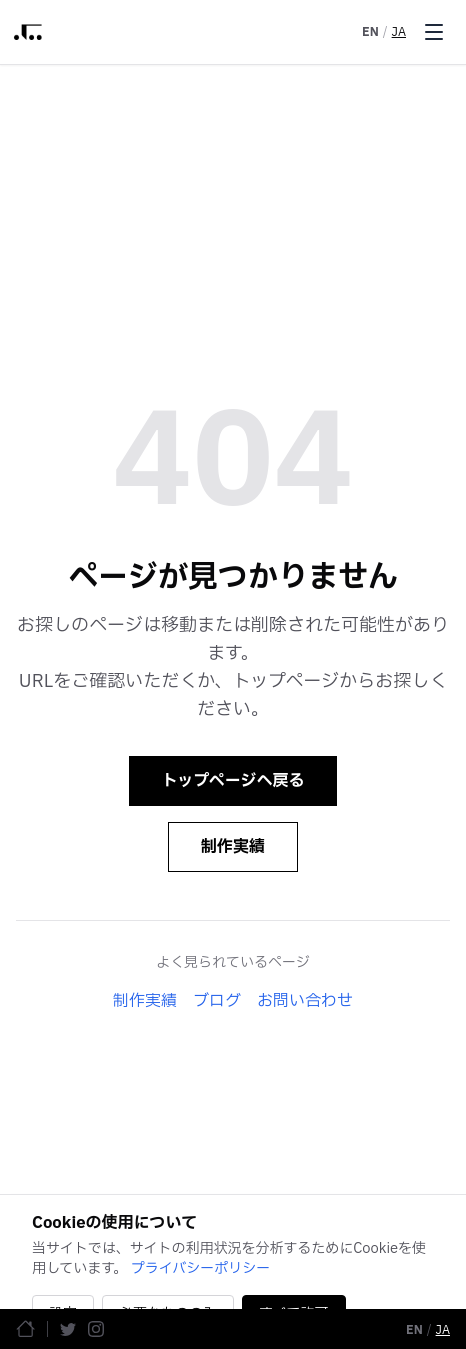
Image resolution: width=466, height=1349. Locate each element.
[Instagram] (96, 1329)
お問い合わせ (305, 1001)
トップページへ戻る (233, 781)
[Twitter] (68, 1329)
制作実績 (233, 847)
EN (370, 32)
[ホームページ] (25, 1328)
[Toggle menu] (434, 32)
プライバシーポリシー (201, 1268)
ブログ (217, 1001)
